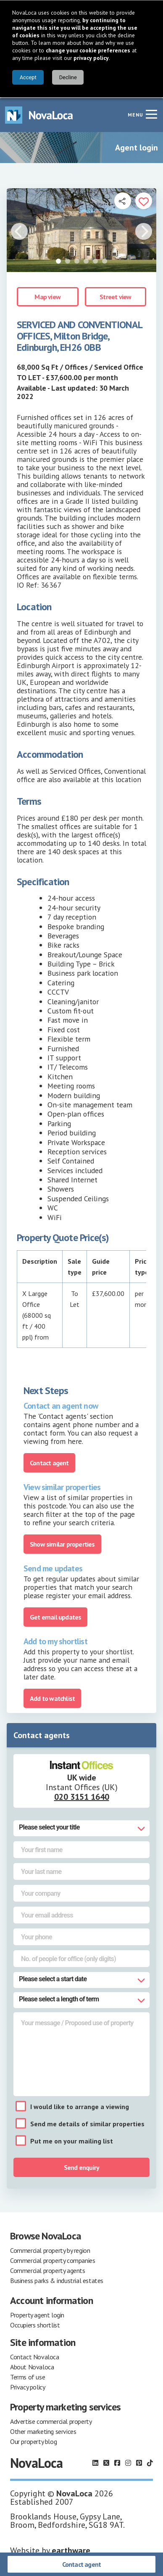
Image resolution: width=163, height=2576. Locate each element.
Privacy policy (27, 2386)
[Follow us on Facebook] (117, 2462)
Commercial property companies (52, 2259)
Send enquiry (81, 2166)
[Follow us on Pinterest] (139, 2462)
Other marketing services (43, 2430)
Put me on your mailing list (71, 2140)
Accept (28, 77)
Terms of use (27, 2376)
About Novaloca (32, 2366)
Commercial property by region (50, 2249)
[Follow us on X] (106, 2462)
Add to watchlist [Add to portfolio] (52, 1697)
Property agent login (37, 2314)
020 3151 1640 (81, 1796)
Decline (68, 77)
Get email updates (55, 1616)
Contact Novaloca (34, 2356)
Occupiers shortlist (35, 2324)
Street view (115, 296)
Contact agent (81, 2564)
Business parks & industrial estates (56, 2279)
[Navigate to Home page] (39, 114)
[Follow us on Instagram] (128, 2462)
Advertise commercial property (51, 2420)
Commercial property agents (47, 2269)
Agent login (136, 146)
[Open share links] (122, 200)
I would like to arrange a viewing (79, 2106)
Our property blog (33, 2440)
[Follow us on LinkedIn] (95, 2462)
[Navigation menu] (151, 113)
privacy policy (91, 58)
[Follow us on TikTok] (150, 2462)
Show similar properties (62, 1543)
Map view (47, 296)
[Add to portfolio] (143, 200)
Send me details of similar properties (87, 2123)
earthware (71, 2549)
